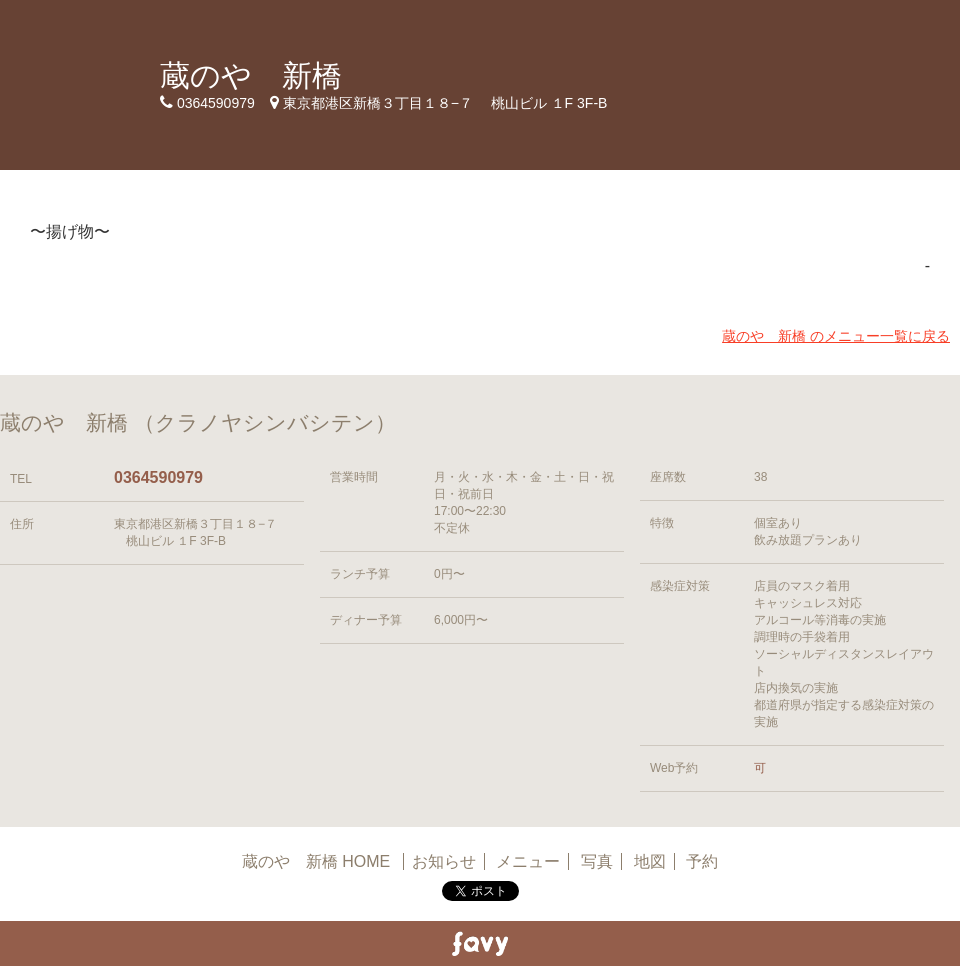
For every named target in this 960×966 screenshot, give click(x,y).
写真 (597, 861)
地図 (650, 861)
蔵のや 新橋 (251, 75)
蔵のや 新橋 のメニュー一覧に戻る (836, 336)
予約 (702, 861)
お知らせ (444, 861)
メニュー (528, 861)
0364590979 (158, 477)
